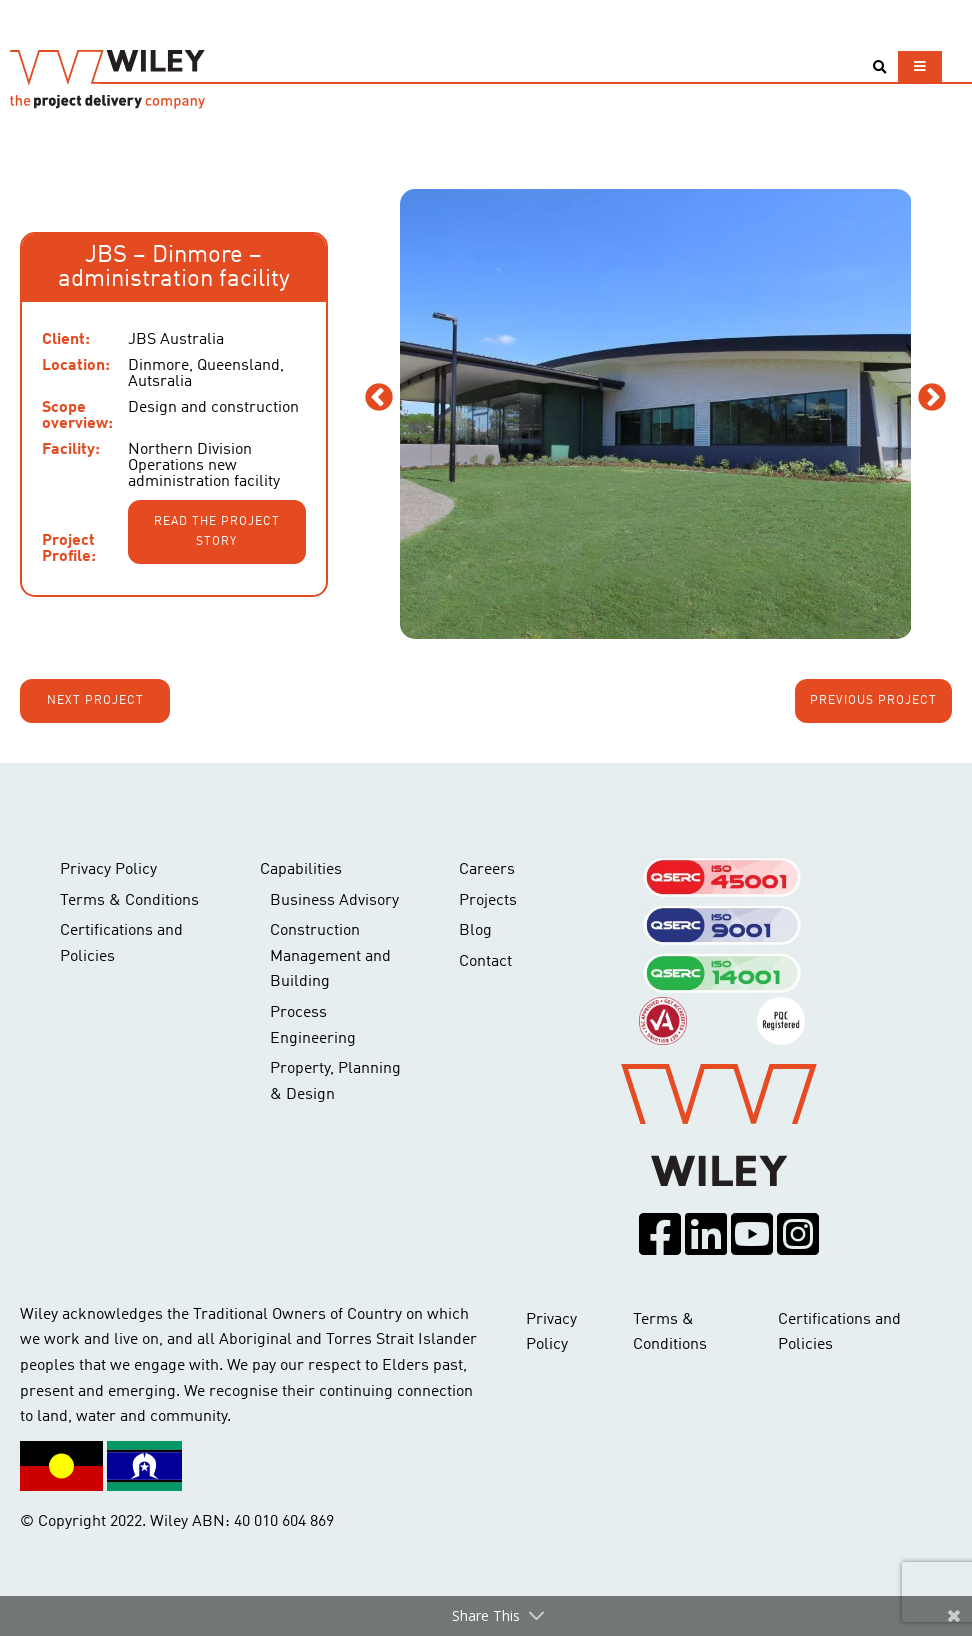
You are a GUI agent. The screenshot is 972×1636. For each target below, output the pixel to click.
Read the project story (217, 532)
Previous (379, 398)
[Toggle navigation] (920, 66)
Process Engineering (313, 1026)
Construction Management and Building (330, 956)
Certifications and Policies (121, 944)
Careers (487, 870)
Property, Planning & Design (335, 1082)
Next (932, 398)
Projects (488, 901)
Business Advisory (334, 901)
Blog (475, 931)
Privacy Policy (108, 870)
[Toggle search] (879, 67)
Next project (95, 701)
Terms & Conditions (129, 901)
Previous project (873, 701)
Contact (485, 962)
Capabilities (301, 870)
